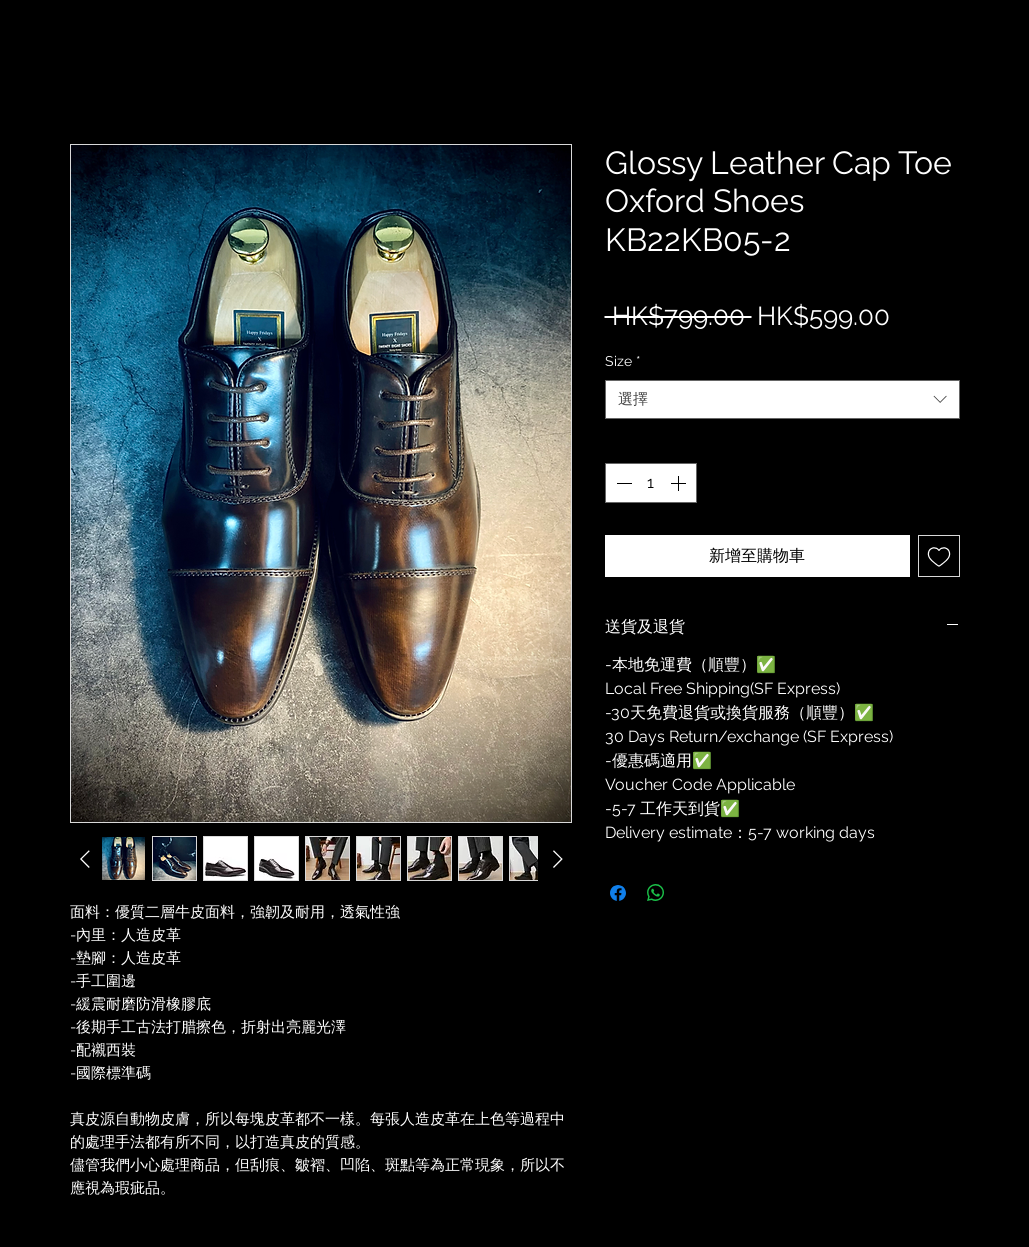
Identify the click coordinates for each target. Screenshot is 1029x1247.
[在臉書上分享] (618, 893)
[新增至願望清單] (939, 556)
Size (623, 361)
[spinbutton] (651, 483)
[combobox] (782, 399)
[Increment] (680, 483)
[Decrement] (622, 483)
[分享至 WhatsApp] (656, 893)
